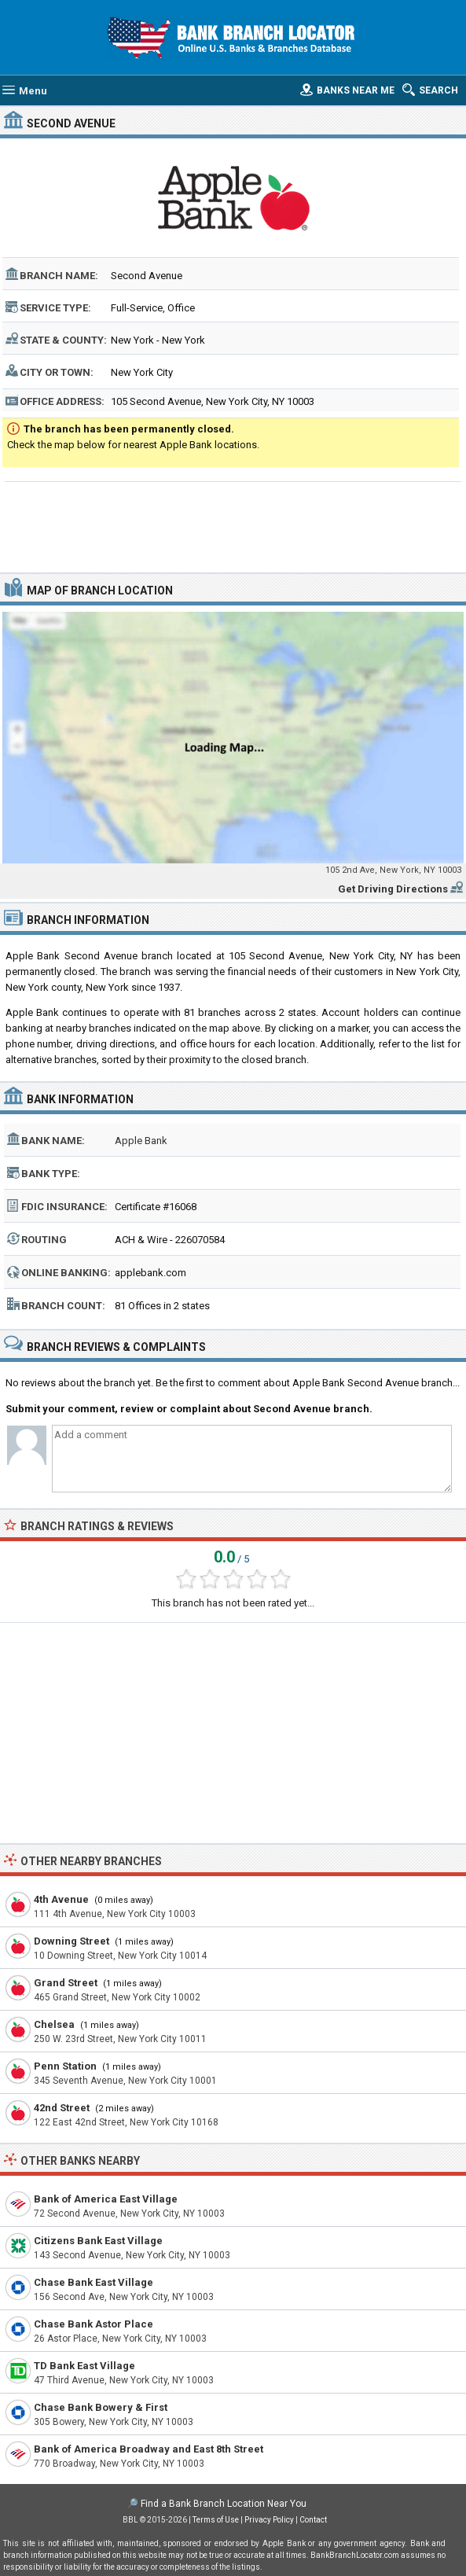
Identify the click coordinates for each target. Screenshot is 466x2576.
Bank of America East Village (106, 2199)
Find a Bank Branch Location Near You (223, 2503)
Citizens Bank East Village (98, 2241)
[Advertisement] (233, 525)
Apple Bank (141, 1140)
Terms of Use (216, 2519)
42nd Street (62, 2108)
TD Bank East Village (84, 2366)
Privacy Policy (269, 2519)
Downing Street (71, 1941)
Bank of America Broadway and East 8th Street (148, 2449)
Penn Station (65, 2066)
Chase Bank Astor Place (93, 2324)
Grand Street (65, 1983)
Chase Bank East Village (93, 2282)
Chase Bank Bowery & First (100, 2407)
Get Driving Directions (393, 889)
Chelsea (54, 2024)
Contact (313, 2519)
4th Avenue (61, 1899)
